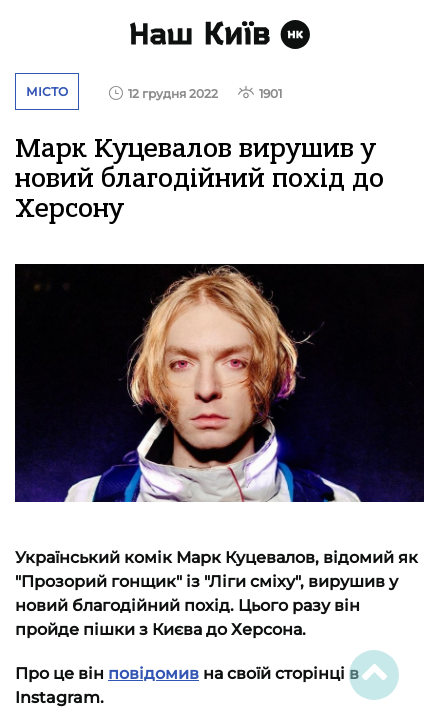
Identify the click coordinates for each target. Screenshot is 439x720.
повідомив (153, 673)
